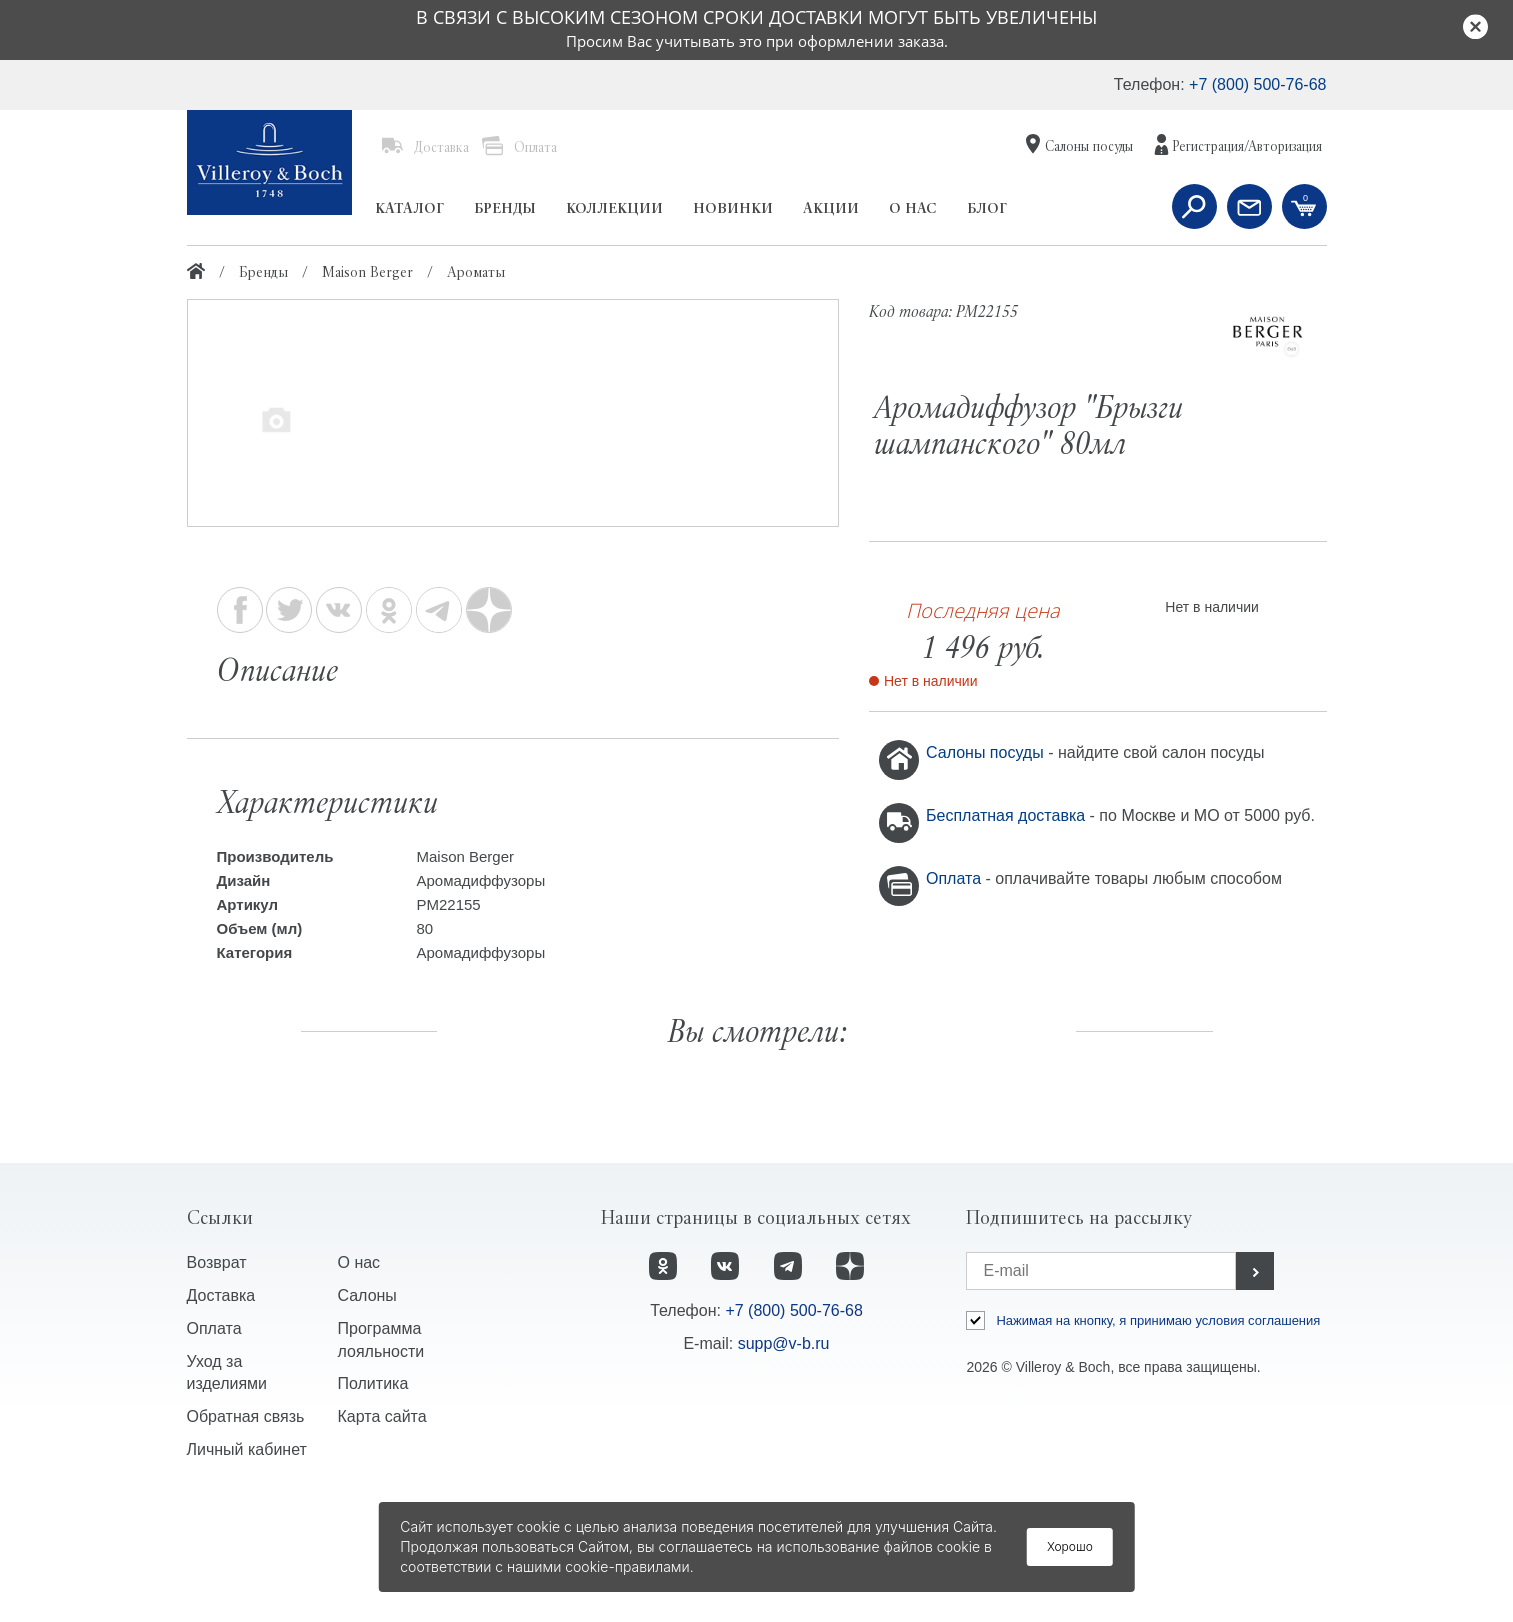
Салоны (366, 1414)
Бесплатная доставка (1008, 815)
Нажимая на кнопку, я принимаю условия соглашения (1158, 1439)
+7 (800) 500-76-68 (1257, 84)
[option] (513, 415)
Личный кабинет (247, 1568)
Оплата (955, 878)
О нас (358, 1381)
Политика (372, 1502)
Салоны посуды (987, 752)
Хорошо (1070, 1546)
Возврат (217, 1381)
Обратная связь (246, 1535)
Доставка (221, 1414)
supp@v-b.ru (784, 1462)
